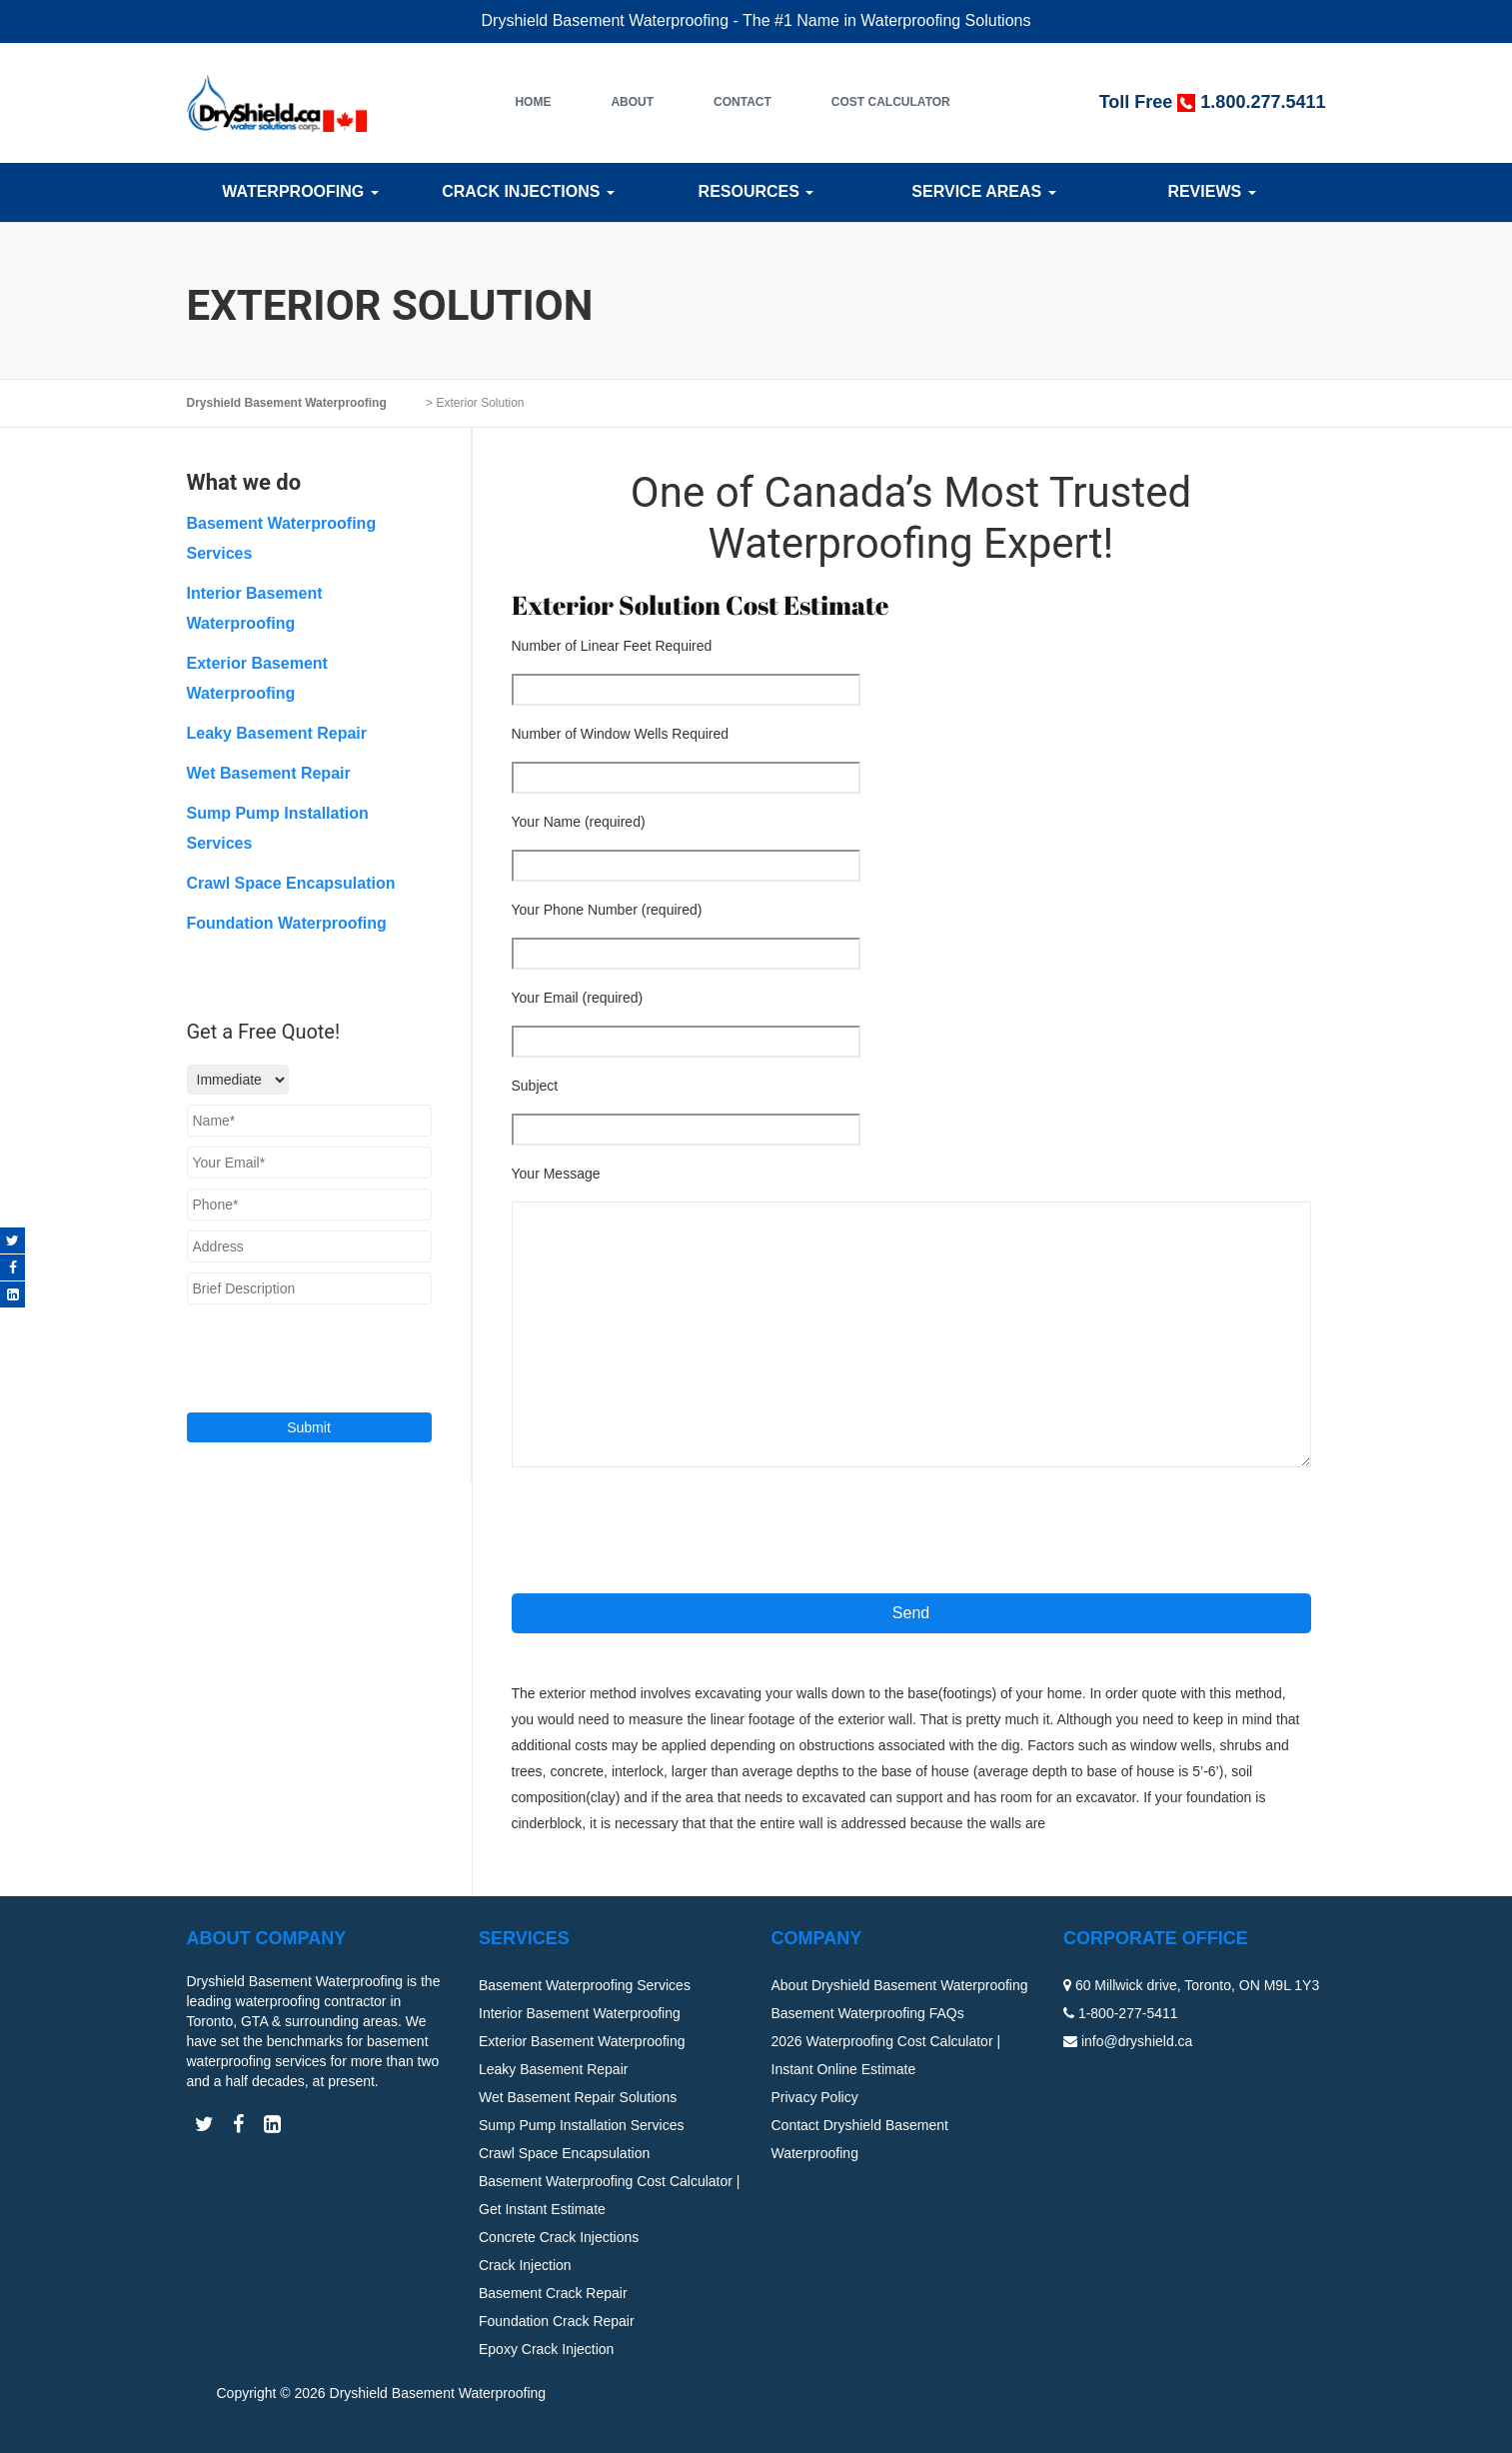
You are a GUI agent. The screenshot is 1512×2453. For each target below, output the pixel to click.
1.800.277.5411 (1262, 102)
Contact (742, 102)
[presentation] (663, 1529)
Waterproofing (300, 191)
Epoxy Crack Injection (546, 2349)
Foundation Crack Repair (557, 2321)
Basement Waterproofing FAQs (867, 2013)
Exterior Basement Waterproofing (582, 2041)
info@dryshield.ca (1137, 2041)
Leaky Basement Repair (277, 733)
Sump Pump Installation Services (581, 2125)
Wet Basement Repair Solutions (578, 2097)
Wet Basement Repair (269, 773)
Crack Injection (525, 2265)
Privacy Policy (814, 2097)
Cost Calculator (890, 102)
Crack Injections (528, 191)
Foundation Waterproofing (287, 923)
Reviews (1211, 191)
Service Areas (983, 191)
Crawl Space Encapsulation (291, 883)
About (632, 102)
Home (533, 102)
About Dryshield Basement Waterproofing (899, 1985)
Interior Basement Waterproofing (580, 2013)
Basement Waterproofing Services (585, 1985)
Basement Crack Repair (553, 2293)
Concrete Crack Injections (559, 2237)
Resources (756, 191)
